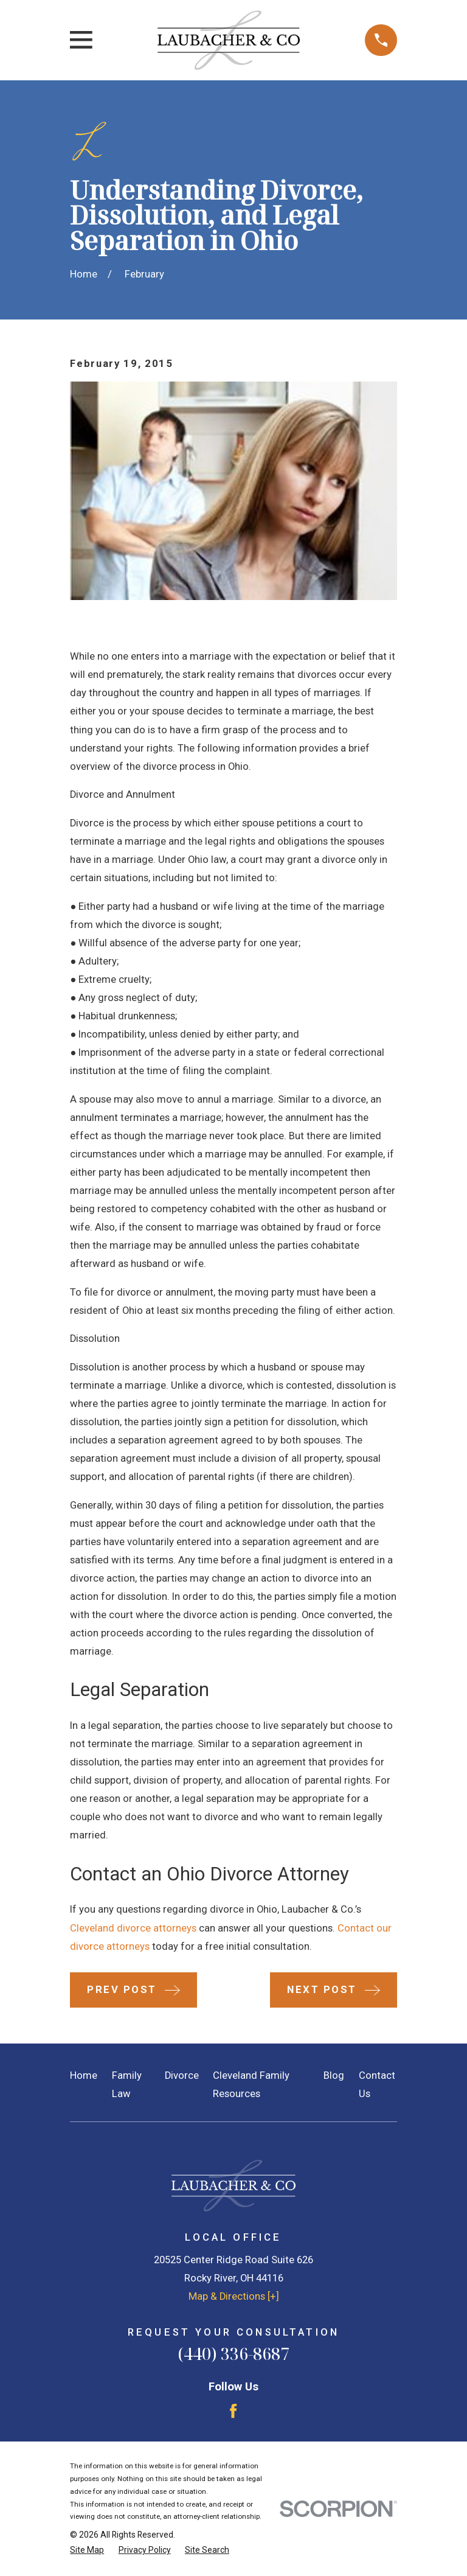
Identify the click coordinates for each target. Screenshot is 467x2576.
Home (83, 2075)
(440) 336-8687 (233, 2353)
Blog (333, 2075)
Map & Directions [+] (234, 2296)
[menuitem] (87, 2550)
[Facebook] (233, 2411)
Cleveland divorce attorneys (133, 1928)
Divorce (182, 2075)
